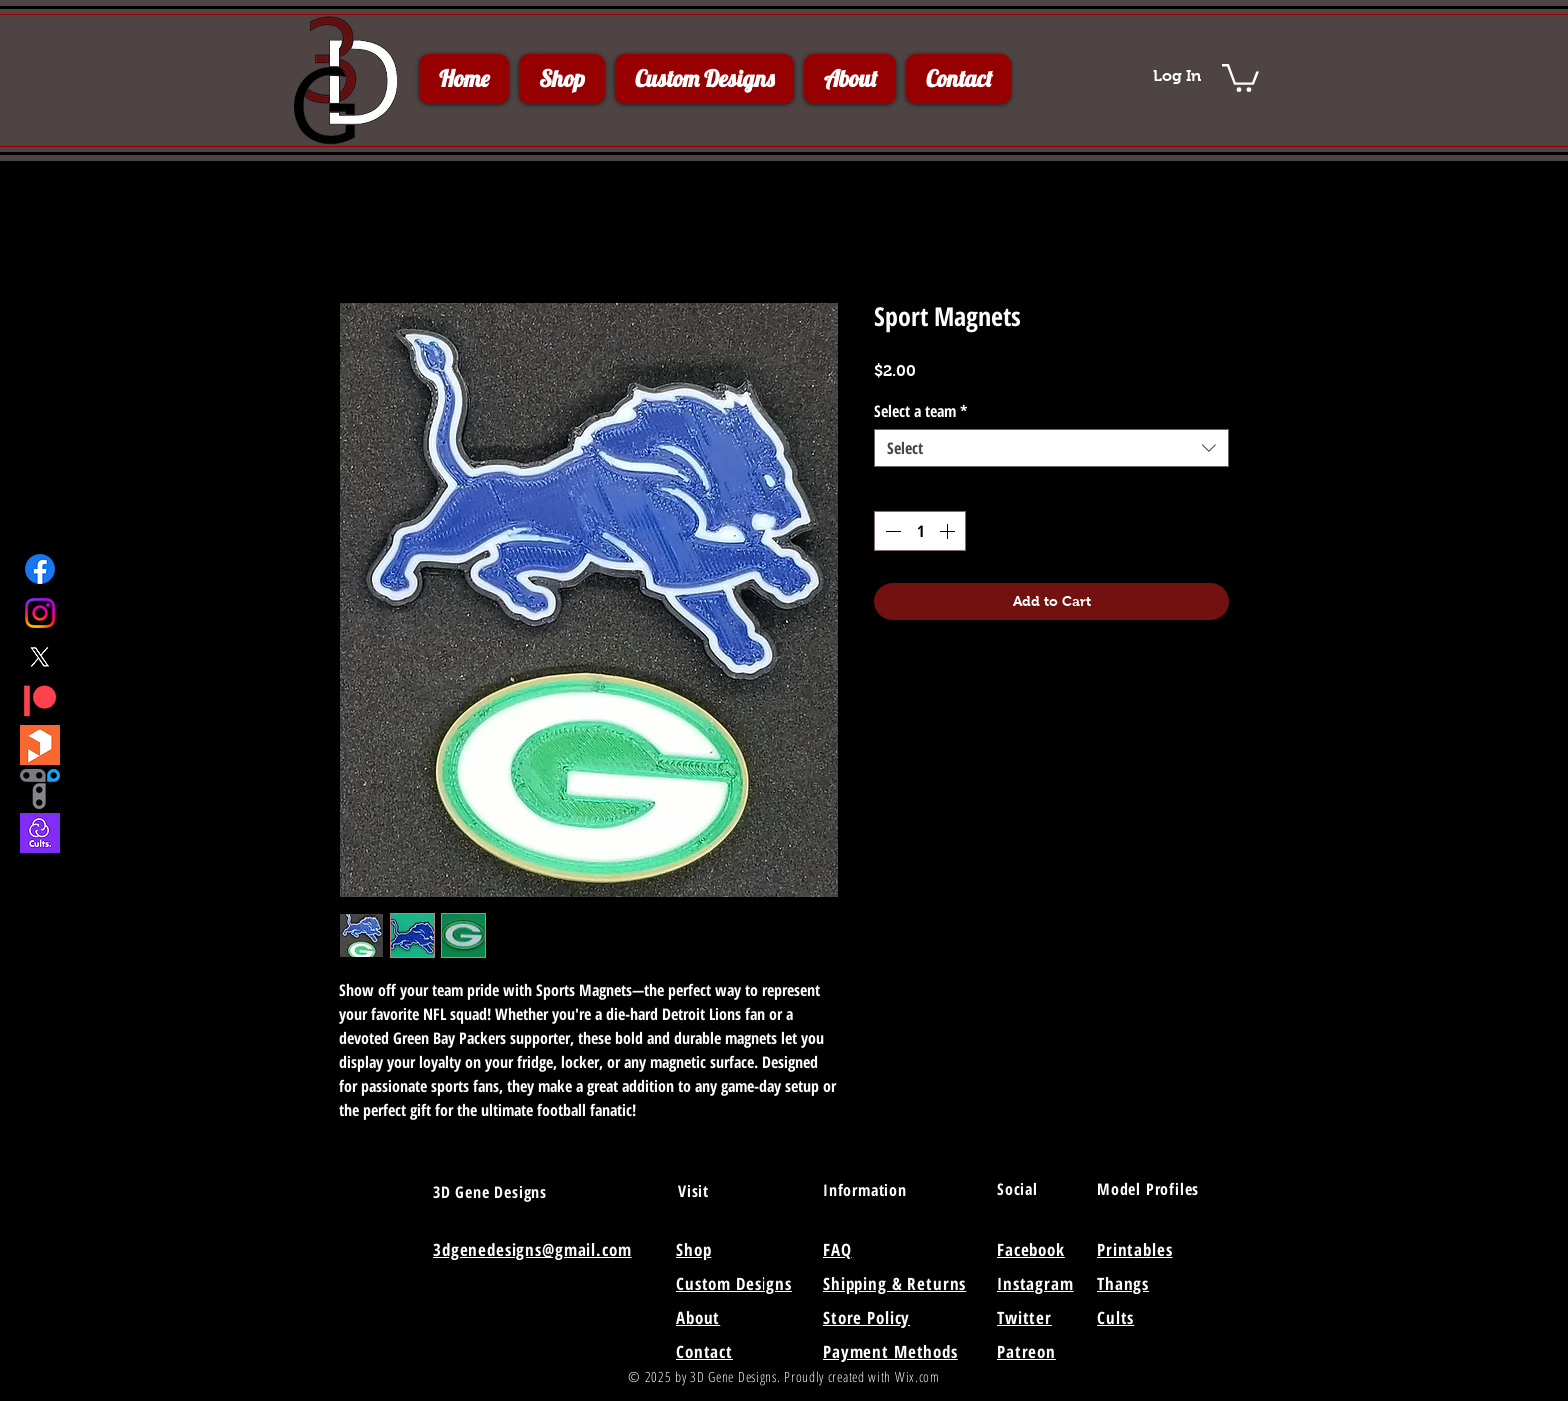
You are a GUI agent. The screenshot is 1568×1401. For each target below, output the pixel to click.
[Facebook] (40, 569)
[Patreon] (40, 701)
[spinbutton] (920, 531)
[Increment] (949, 531)
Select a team (920, 411)
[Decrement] (891, 531)
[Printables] (40, 745)
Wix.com (917, 1376)
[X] (40, 657)
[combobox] (1051, 448)
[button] (1240, 76)
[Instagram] (40, 613)
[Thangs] (40, 789)
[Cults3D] (40, 833)
